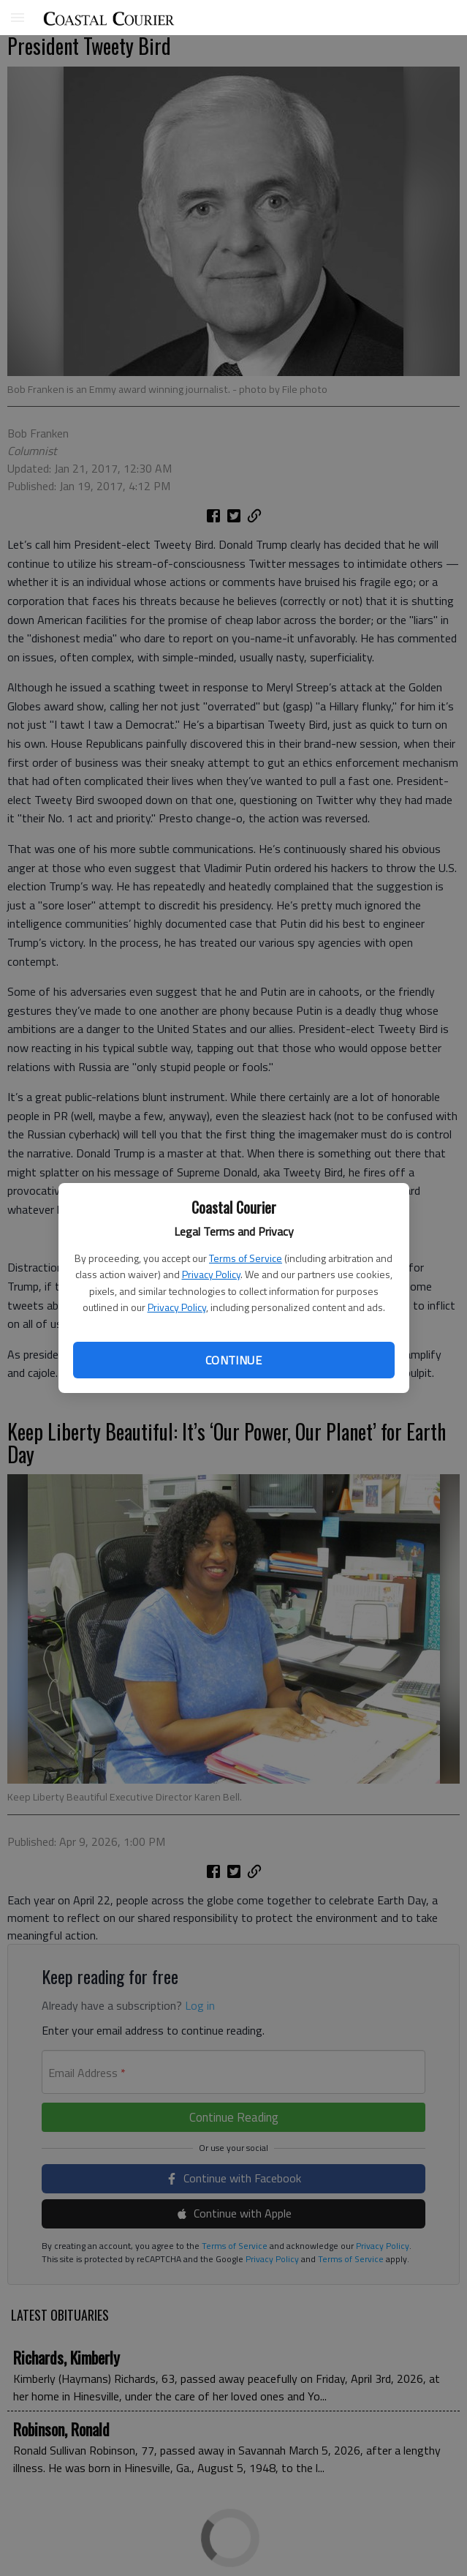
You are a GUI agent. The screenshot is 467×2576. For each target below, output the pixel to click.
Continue (233, 1360)
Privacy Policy (211, 1274)
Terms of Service (245, 1258)
